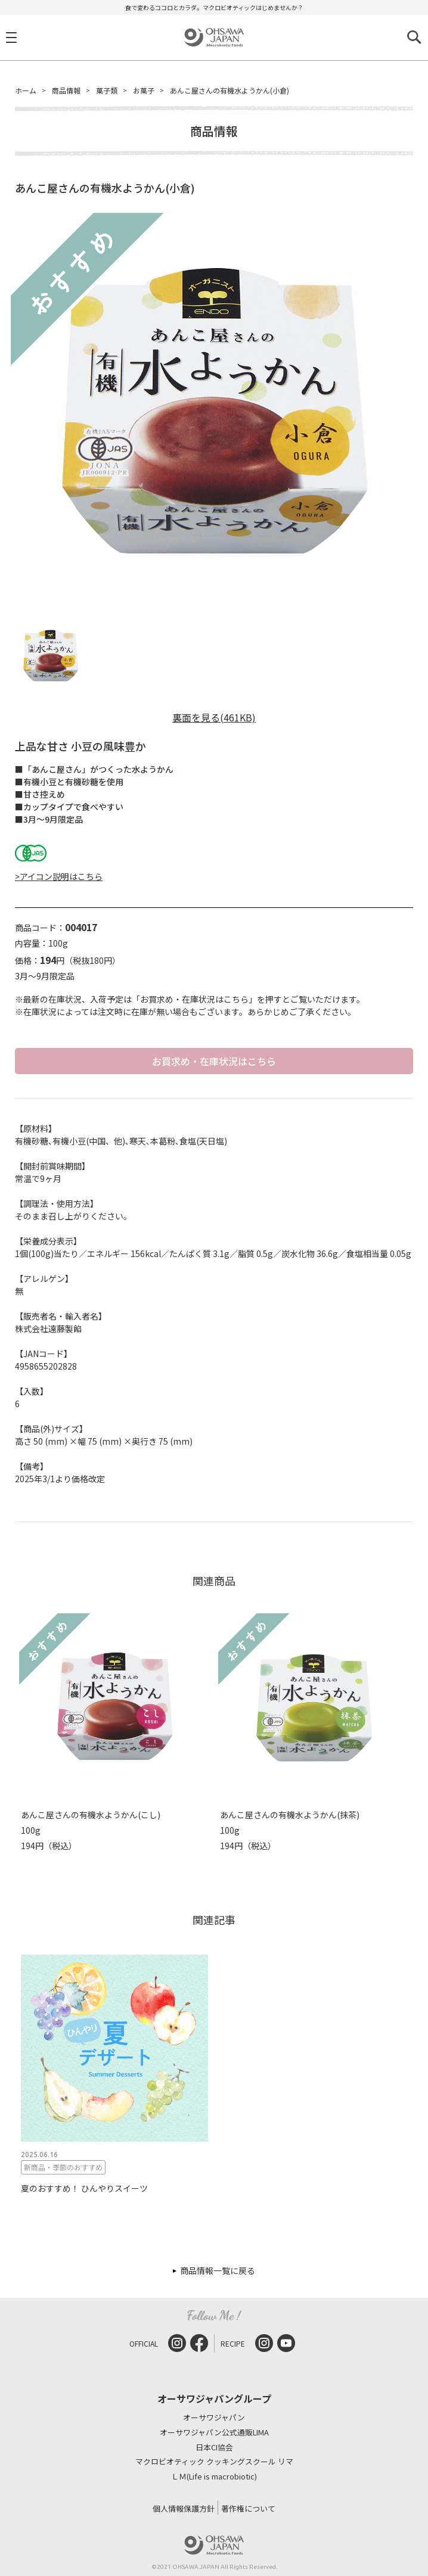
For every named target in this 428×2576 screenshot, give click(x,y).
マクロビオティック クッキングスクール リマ (214, 2462)
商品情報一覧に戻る (217, 2270)
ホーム (25, 90)
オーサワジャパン (214, 2418)
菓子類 (106, 90)
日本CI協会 (214, 2447)
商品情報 (66, 90)
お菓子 (143, 90)
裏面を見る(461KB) (214, 717)
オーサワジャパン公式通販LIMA (214, 2433)
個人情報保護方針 (184, 2508)
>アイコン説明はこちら (59, 876)
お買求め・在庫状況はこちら (214, 1061)
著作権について (248, 2508)
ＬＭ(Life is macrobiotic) (214, 2477)
